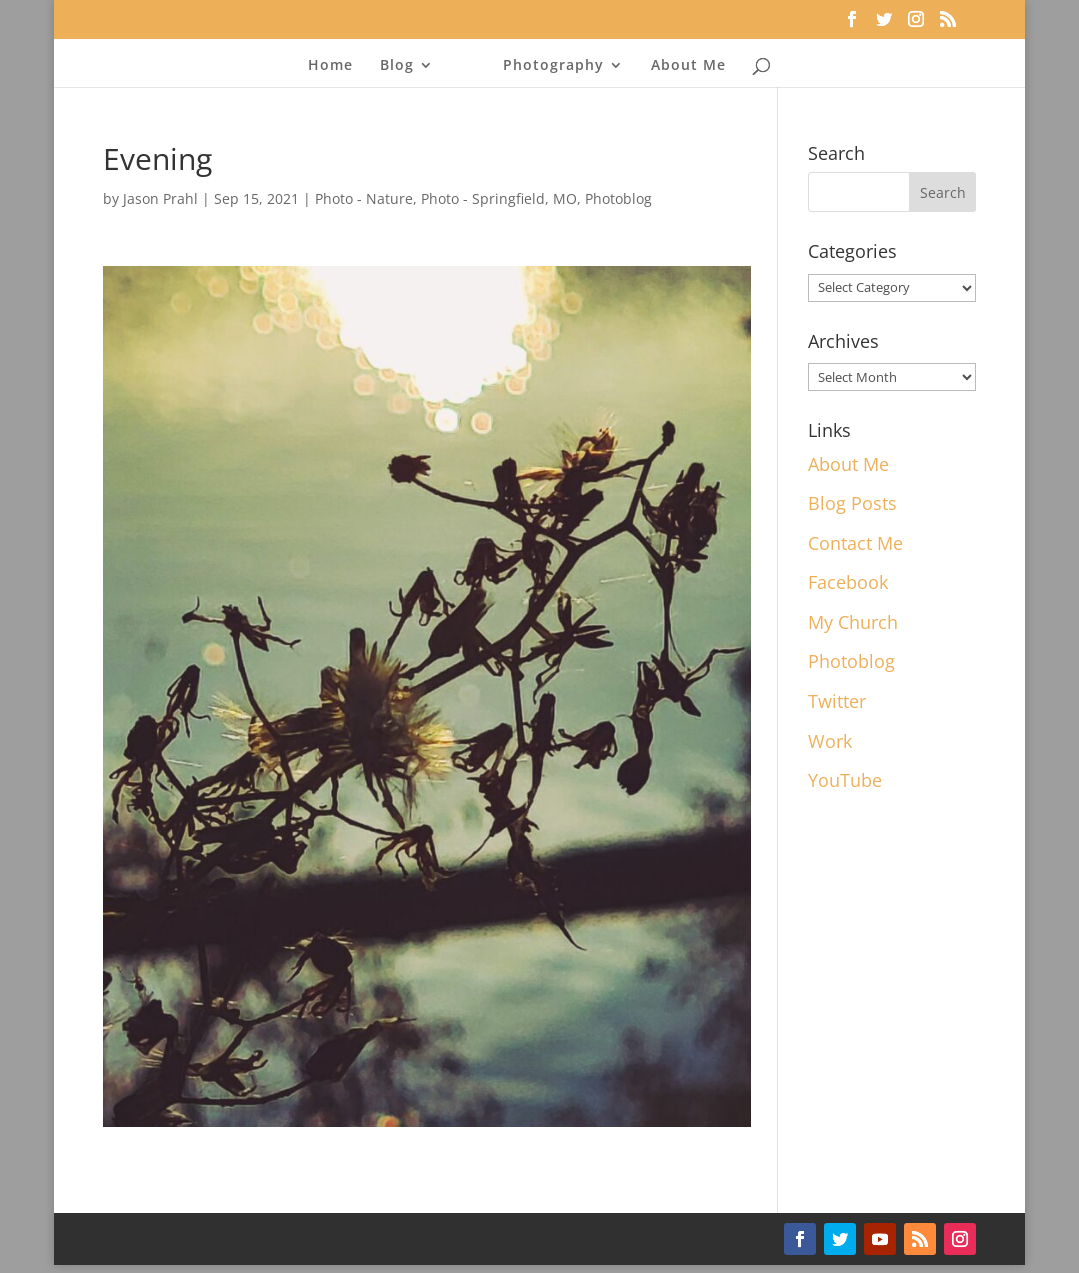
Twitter (837, 701)
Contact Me (855, 543)
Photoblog (618, 198)
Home (330, 66)
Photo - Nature (364, 198)
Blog (397, 66)
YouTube (845, 780)
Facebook (848, 582)
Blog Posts (852, 503)
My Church (853, 622)
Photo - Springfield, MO (499, 198)
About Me (688, 66)
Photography (553, 66)
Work (830, 741)
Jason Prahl (160, 198)
